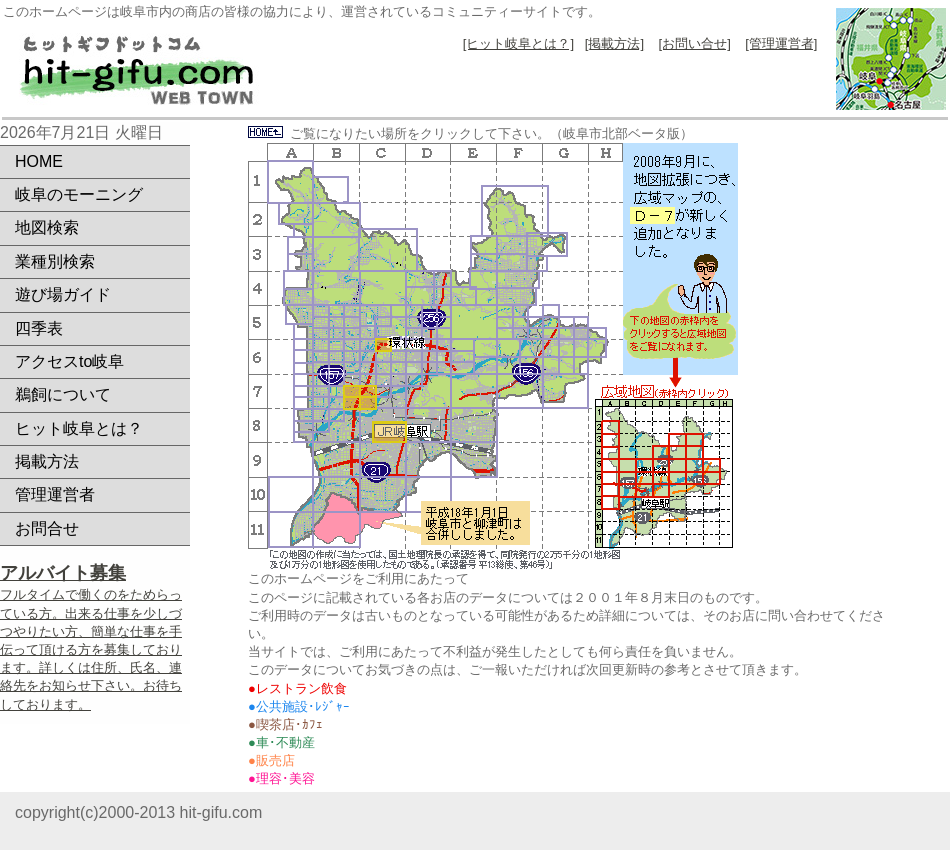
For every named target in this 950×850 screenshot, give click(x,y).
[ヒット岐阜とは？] (518, 43)
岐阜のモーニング (79, 194)
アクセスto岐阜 (69, 361)
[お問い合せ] (695, 43)
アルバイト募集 (63, 573)
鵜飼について (63, 394)
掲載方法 (47, 461)
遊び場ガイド (63, 294)
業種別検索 (55, 261)
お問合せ (47, 528)
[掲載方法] (614, 43)
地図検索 (47, 227)
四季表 (39, 328)
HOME (39, 161)
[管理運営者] (781, 43)
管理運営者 (55, 494)
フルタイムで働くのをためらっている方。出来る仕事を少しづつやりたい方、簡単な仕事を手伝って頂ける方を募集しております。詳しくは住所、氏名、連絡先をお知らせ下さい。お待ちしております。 (91, 649)
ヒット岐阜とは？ (79, 428)
